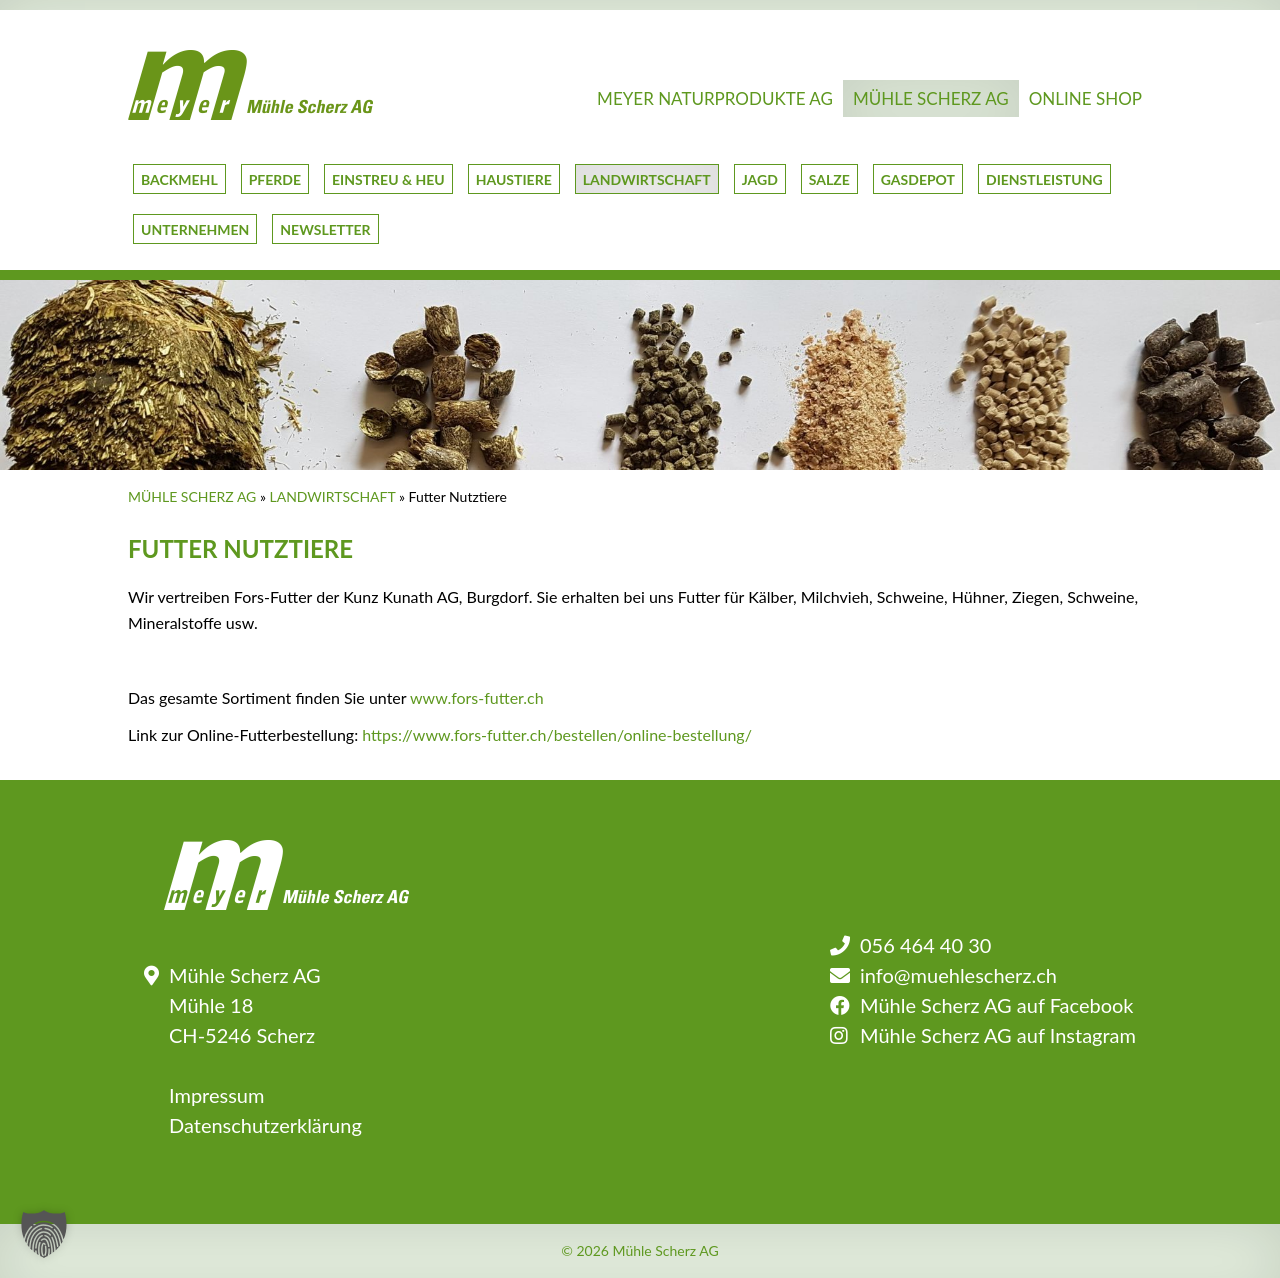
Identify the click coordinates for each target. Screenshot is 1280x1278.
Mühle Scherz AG (931, 98)
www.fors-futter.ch (477, 697)
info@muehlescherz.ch (958, 975)
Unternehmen (195, 229)
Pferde (275, 179)
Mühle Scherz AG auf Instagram (998, 1035)
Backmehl (179, 179)
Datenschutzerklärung (265, 1125)
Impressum (216, 1095)
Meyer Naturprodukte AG (715, 98)
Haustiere (514, 179)
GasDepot (918, 179)
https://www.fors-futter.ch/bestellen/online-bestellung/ (557, 734)
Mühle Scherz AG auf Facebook (996, 1005)
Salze (829, 179)
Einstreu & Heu (388, 179)
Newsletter (325, 229)
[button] (44, 1234)
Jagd (760, 179)
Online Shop (1085, 98)
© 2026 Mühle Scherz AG (640, 1251)
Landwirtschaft (647, 179)
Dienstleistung (1044, 179)
